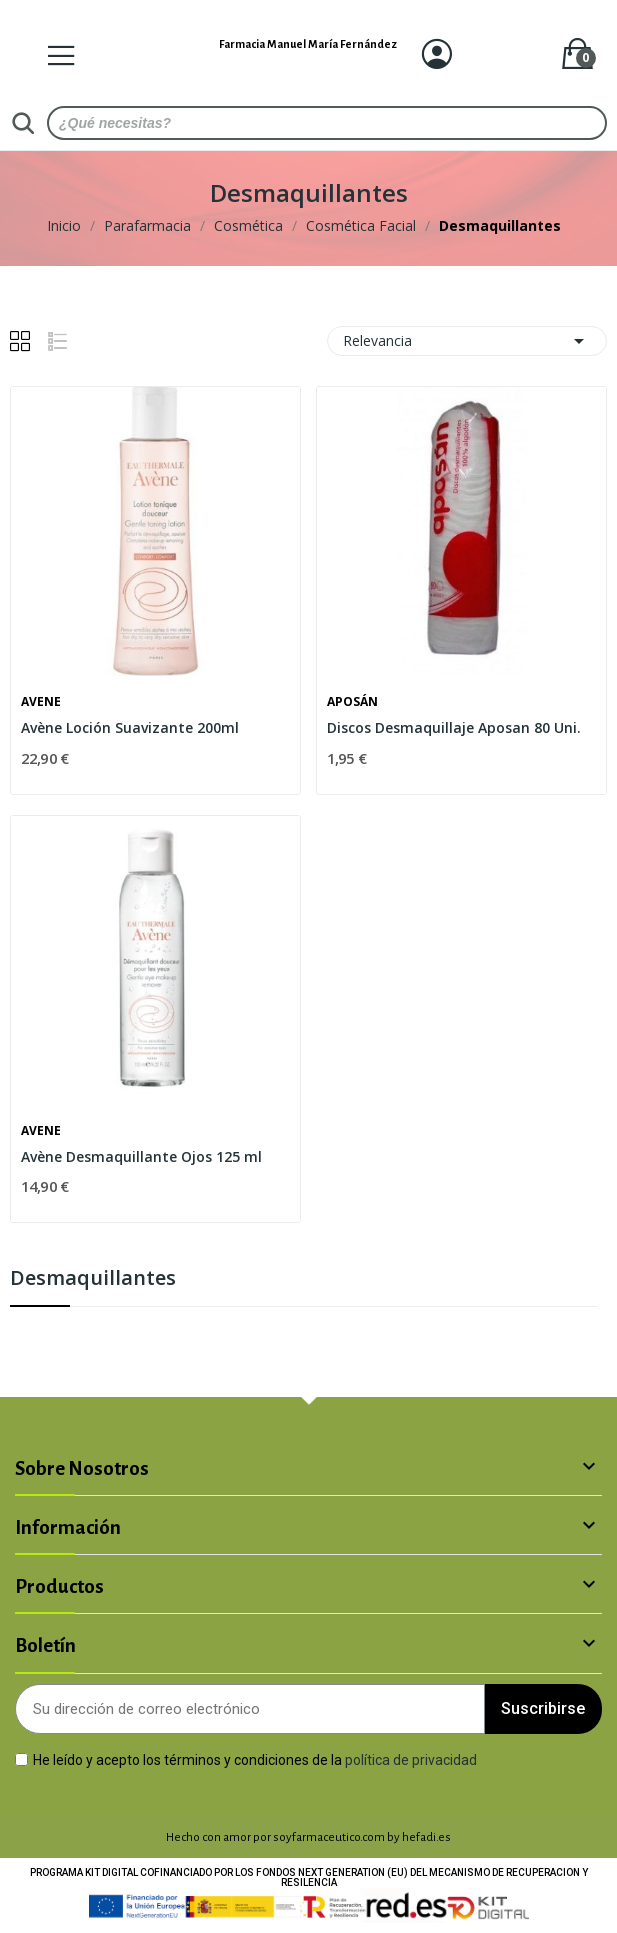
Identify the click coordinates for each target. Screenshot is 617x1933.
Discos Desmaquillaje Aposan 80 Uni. (454, 727)
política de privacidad (411, 1759)
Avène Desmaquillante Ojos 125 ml (141, 1156)
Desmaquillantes (93, 1279)
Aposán (352, 702)
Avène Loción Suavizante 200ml (130, 727)
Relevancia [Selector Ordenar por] (467, 341)
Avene (41, 702)
